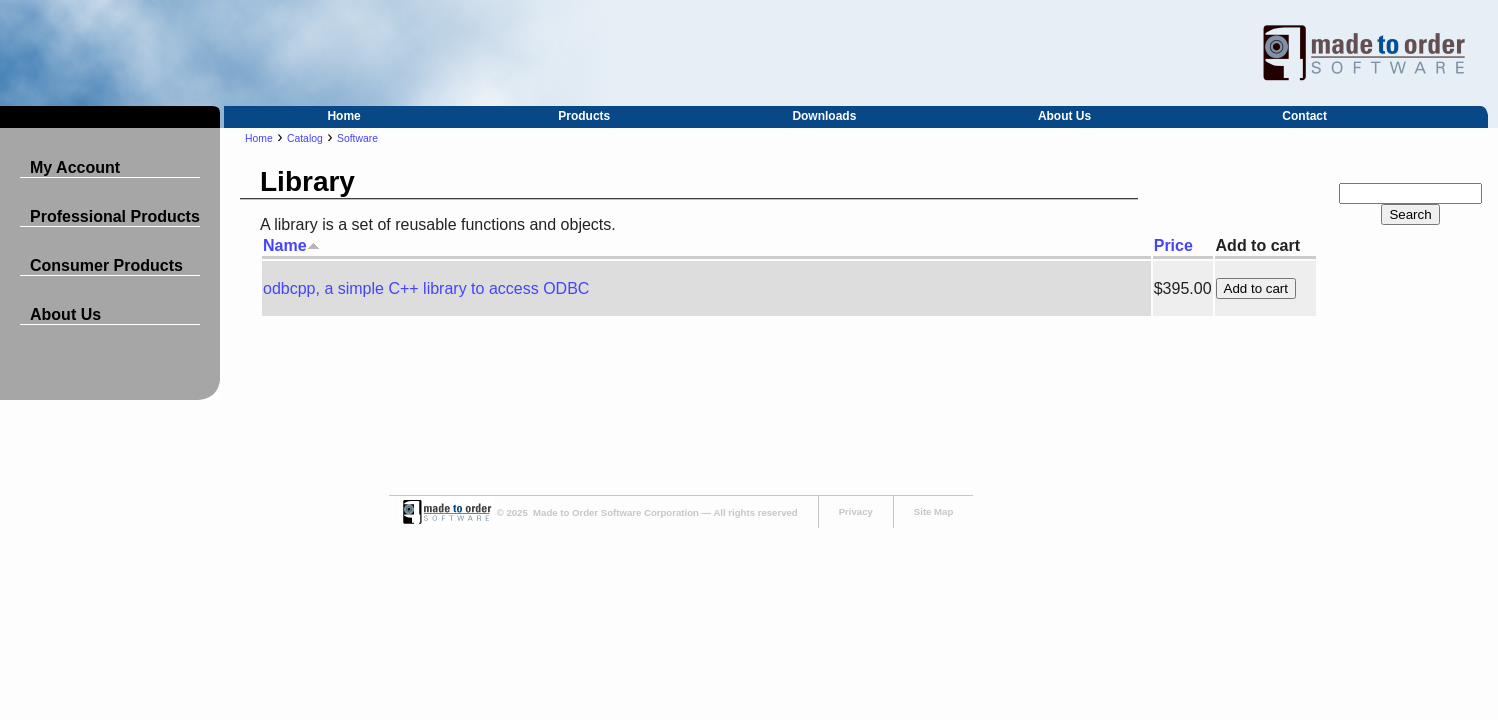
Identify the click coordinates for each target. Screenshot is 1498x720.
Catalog (305, 138)
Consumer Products (106, 265)
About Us (1064, 116)
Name (291, 245)
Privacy (856, 511)
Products (584, 116)
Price (1173, 245)
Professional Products (115, 216)
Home (343, 116)
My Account (75, 167)
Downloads (824, 116)
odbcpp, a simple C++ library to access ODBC (426, 288)
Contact (1304, 116)
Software (357, 138)
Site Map (933, 511)
